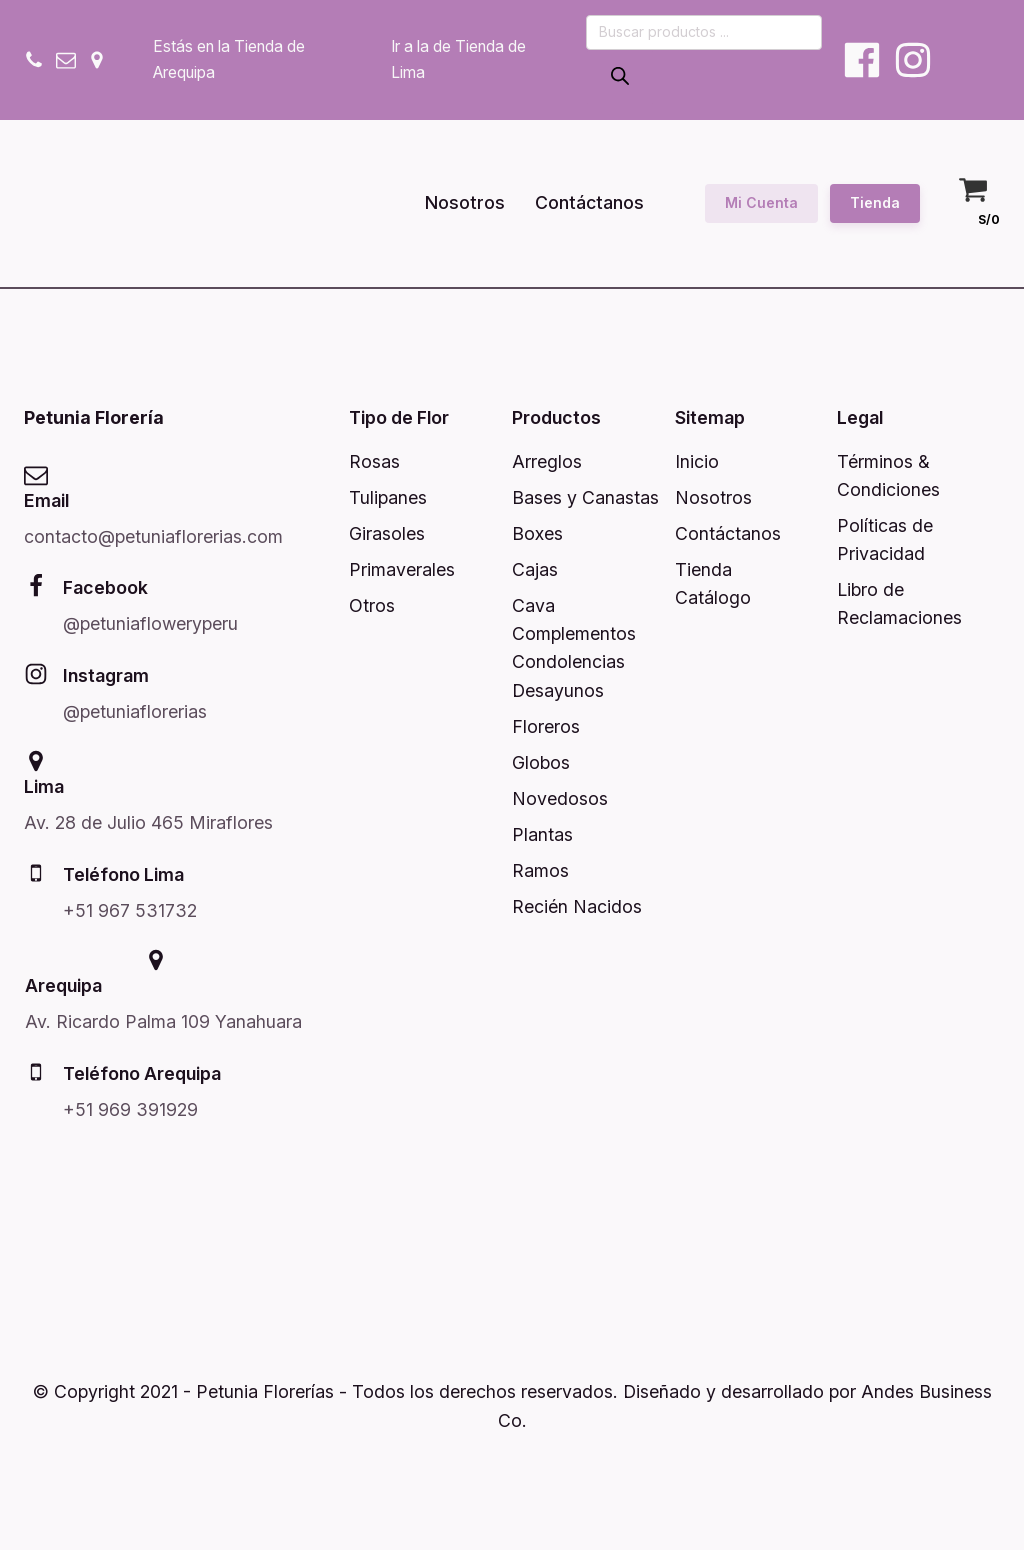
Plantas (542, 834)
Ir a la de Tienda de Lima (458, 59)
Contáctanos (589, 202)
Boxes (537, 533)
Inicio (697, 461)
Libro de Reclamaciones (899, 603)
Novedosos (560, 798)
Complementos (574, 633)
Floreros (546, 726)
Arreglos (547, 461)
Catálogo (713, 597)
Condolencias (568, 661)
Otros (372, 605)
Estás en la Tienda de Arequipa (229, 59)
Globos (541, 762)
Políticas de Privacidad (885, 539)
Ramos (540, 870)
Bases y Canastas (585, 497)
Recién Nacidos (577, 906)
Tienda (875, 202)
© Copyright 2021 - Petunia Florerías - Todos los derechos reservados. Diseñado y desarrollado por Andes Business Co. (512, 1405)
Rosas (374, 461)
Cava (533, 605)
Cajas (535, 569)
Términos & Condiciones (888, 475)
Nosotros (465, 202)
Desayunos (558, 690)
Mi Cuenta (761, 202)
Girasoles (387, 533)
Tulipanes (388, 497)
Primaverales (402, 569)
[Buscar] (620, 77)
